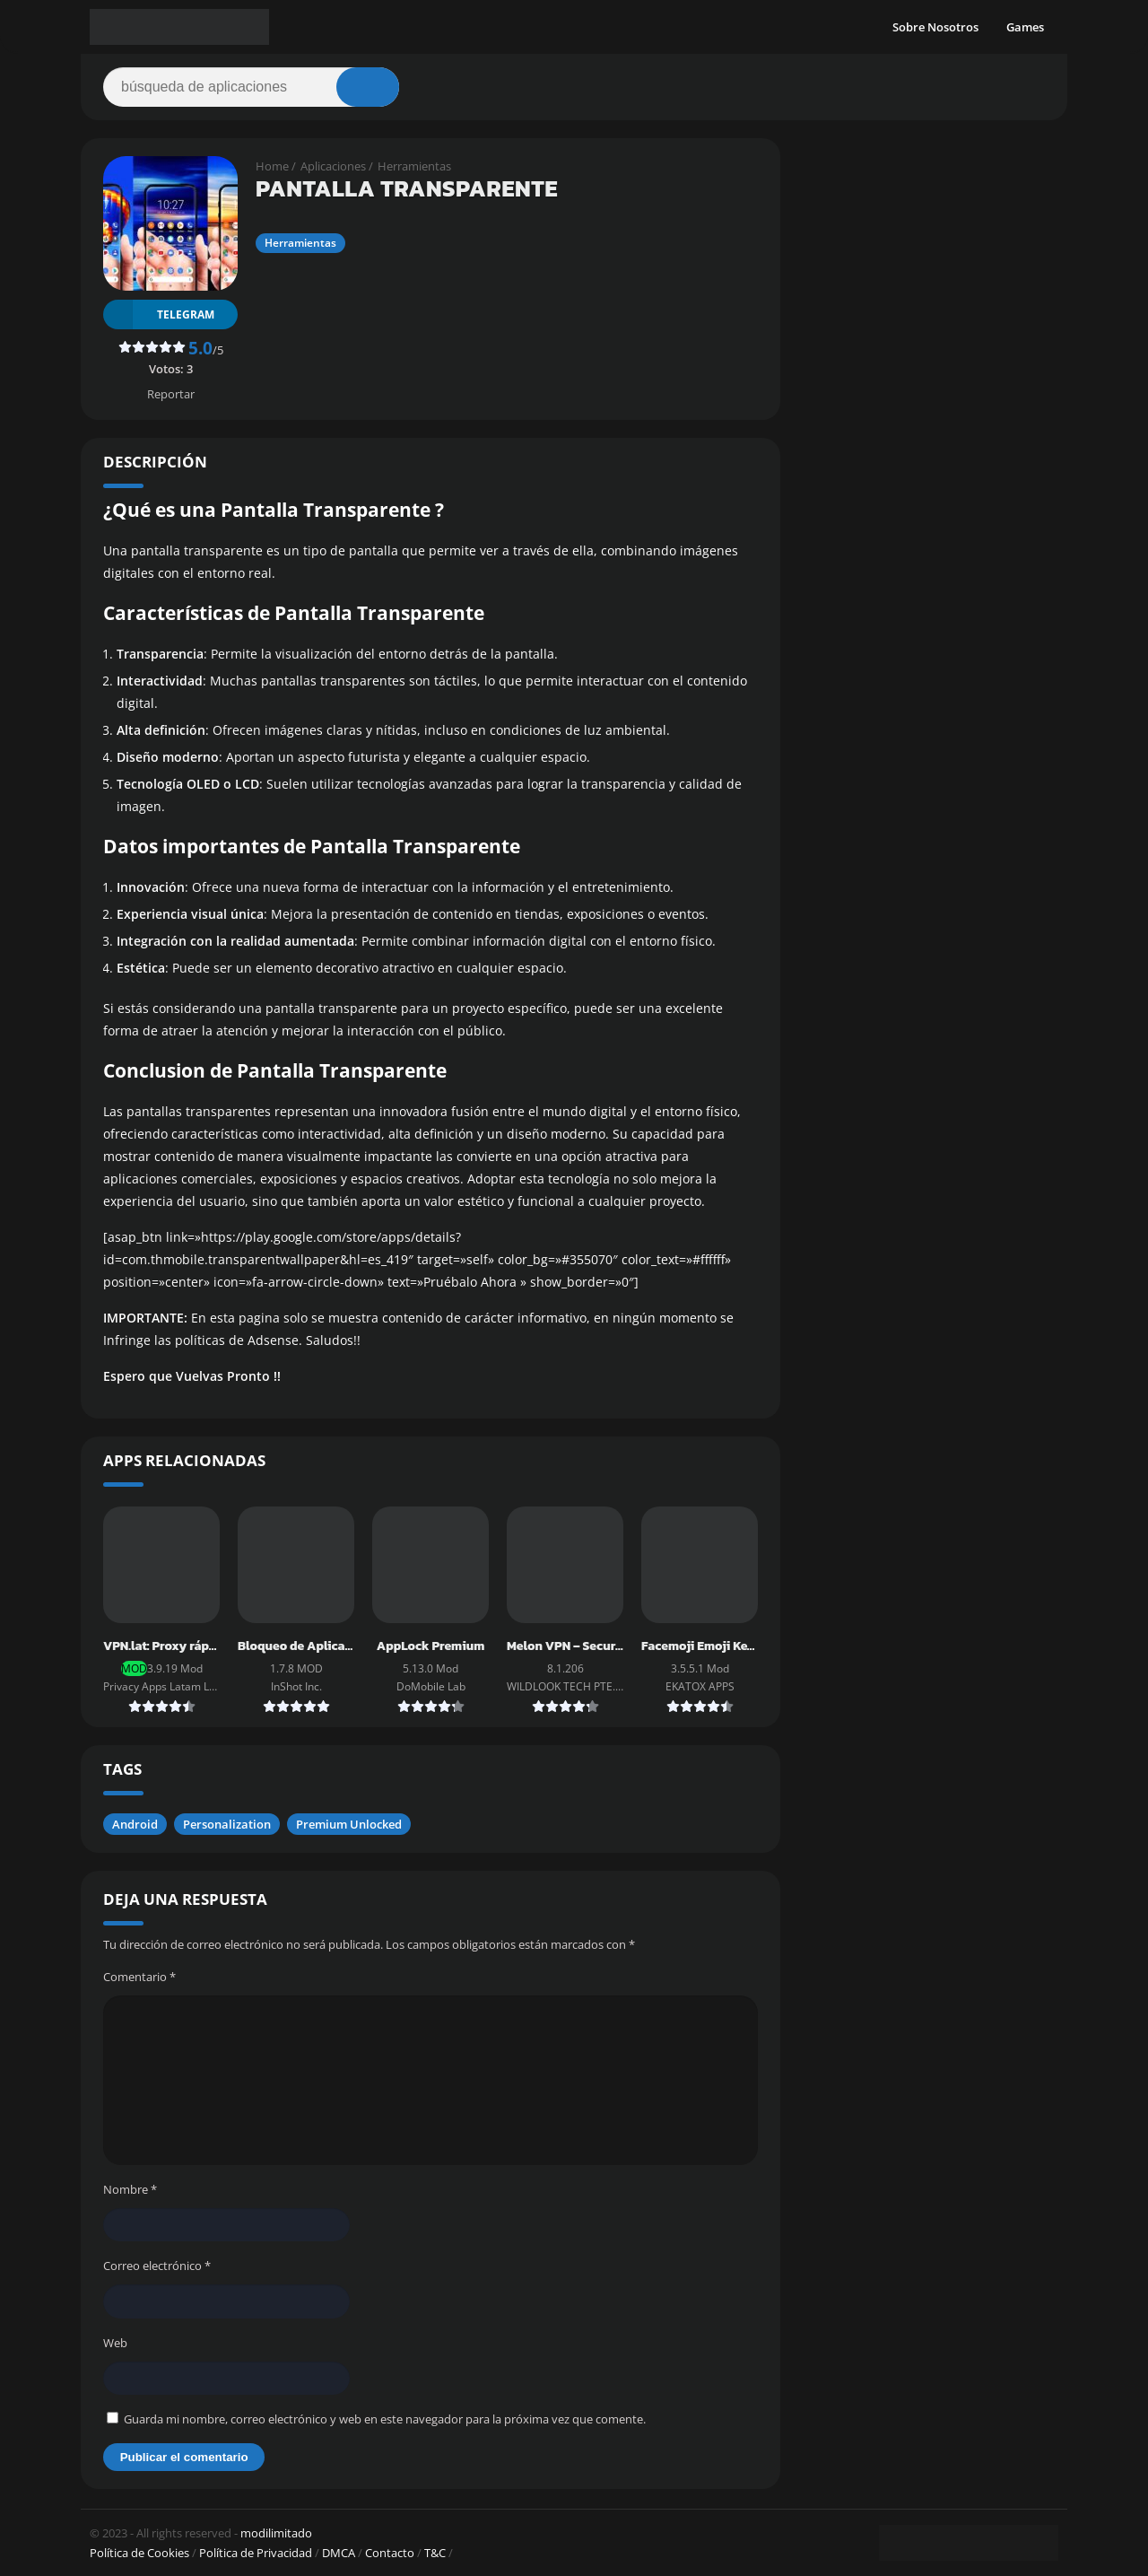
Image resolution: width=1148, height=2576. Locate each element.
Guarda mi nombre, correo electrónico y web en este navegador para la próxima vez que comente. (385, 2419)
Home (272, 166)
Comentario (139, 1977)
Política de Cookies (139, 2553)
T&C (435, 2553)
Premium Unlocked (349, 1824)
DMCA (338, 2553)
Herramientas (414, 166)
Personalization (227, 1824)
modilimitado (276, 2533)
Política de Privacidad (255, 2553)
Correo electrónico (157, 2265)
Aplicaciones (333, 166)
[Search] (251, 87)
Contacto (389, 2553)
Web (115, 2343)
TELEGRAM (158, 314)
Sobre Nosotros (935, 27)
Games (1025, 27)
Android (135, 1824)
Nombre (130, 2189)
